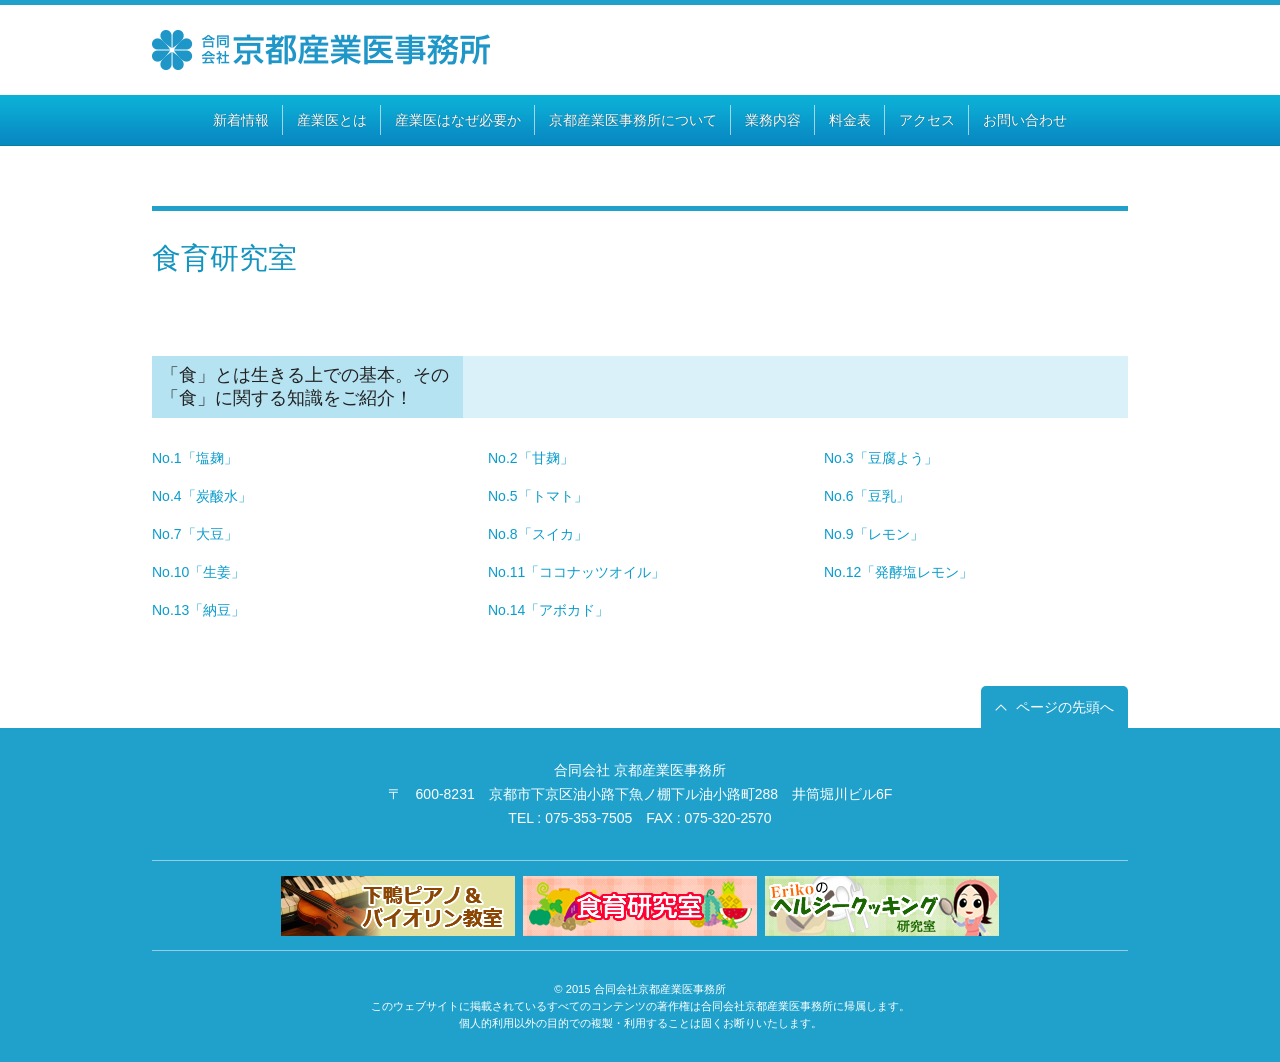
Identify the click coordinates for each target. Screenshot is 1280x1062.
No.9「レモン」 (874, 534)
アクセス (927, 120)
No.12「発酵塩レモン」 (898, 572)
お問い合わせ (1025, 120)
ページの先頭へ (1065, 707)
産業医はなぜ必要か (458, 120)
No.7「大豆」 (195, 534)
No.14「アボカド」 (548, 610)
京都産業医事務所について (633, 120)
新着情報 (241, 120)
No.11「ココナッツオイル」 (576, 572)
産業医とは (332, 120)
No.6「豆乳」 (867, 496)
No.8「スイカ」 (538, 534)
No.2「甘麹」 (531, 458)
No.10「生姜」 (198, 572)
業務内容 (773, 120)
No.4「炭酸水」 (202, 496)
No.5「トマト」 (538, 496)
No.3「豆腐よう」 (881, 458)
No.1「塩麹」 (195, 458)
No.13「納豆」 (198, 610)
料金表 (850, 120)
